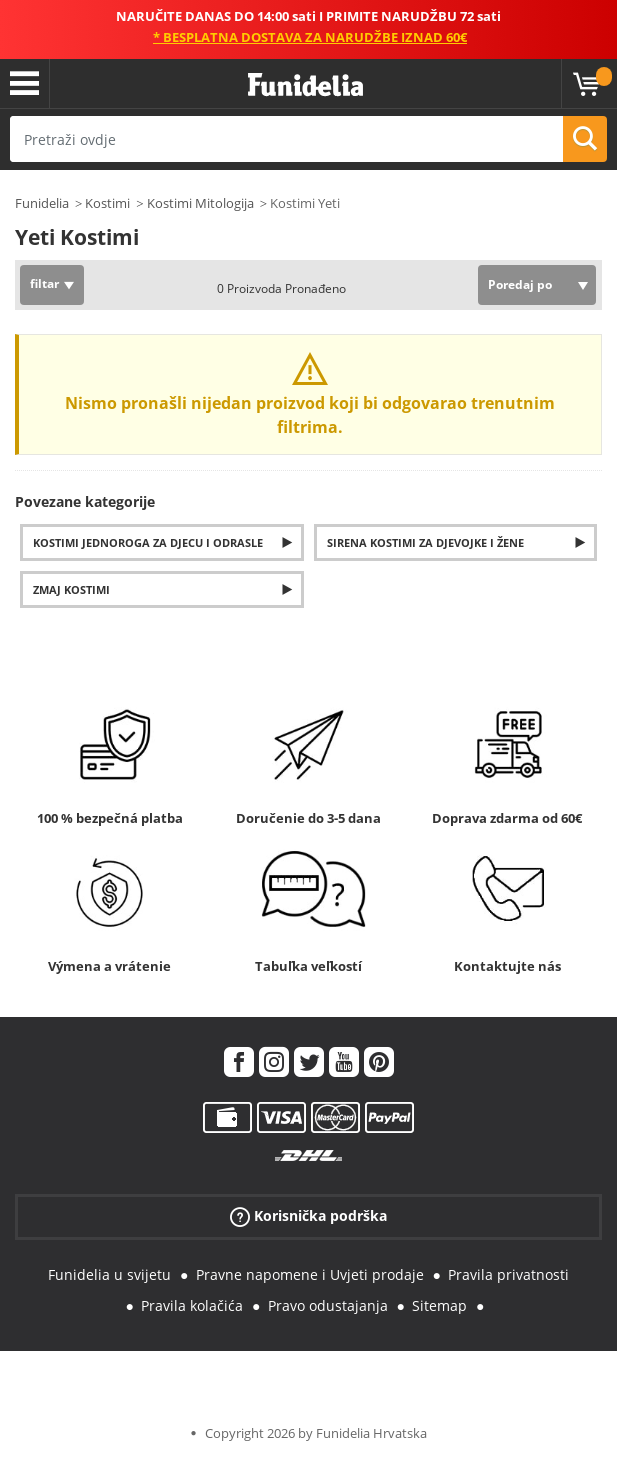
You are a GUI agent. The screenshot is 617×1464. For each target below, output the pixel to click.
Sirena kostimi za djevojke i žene (425, 542)
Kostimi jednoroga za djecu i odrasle (148, 542)
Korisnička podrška (308, 1216)
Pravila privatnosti (508, 1274)
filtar (44, 283)
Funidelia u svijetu (109, 1274)
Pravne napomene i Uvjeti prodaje (310, 1274)
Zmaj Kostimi (71, 589)
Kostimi (107, 203)
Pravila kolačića (192, 1305)
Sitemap (439, 1305)
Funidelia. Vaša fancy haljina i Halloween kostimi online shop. (305, 85)
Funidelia (42, 203)
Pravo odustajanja (328, 1305)
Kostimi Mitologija (200, 203)
